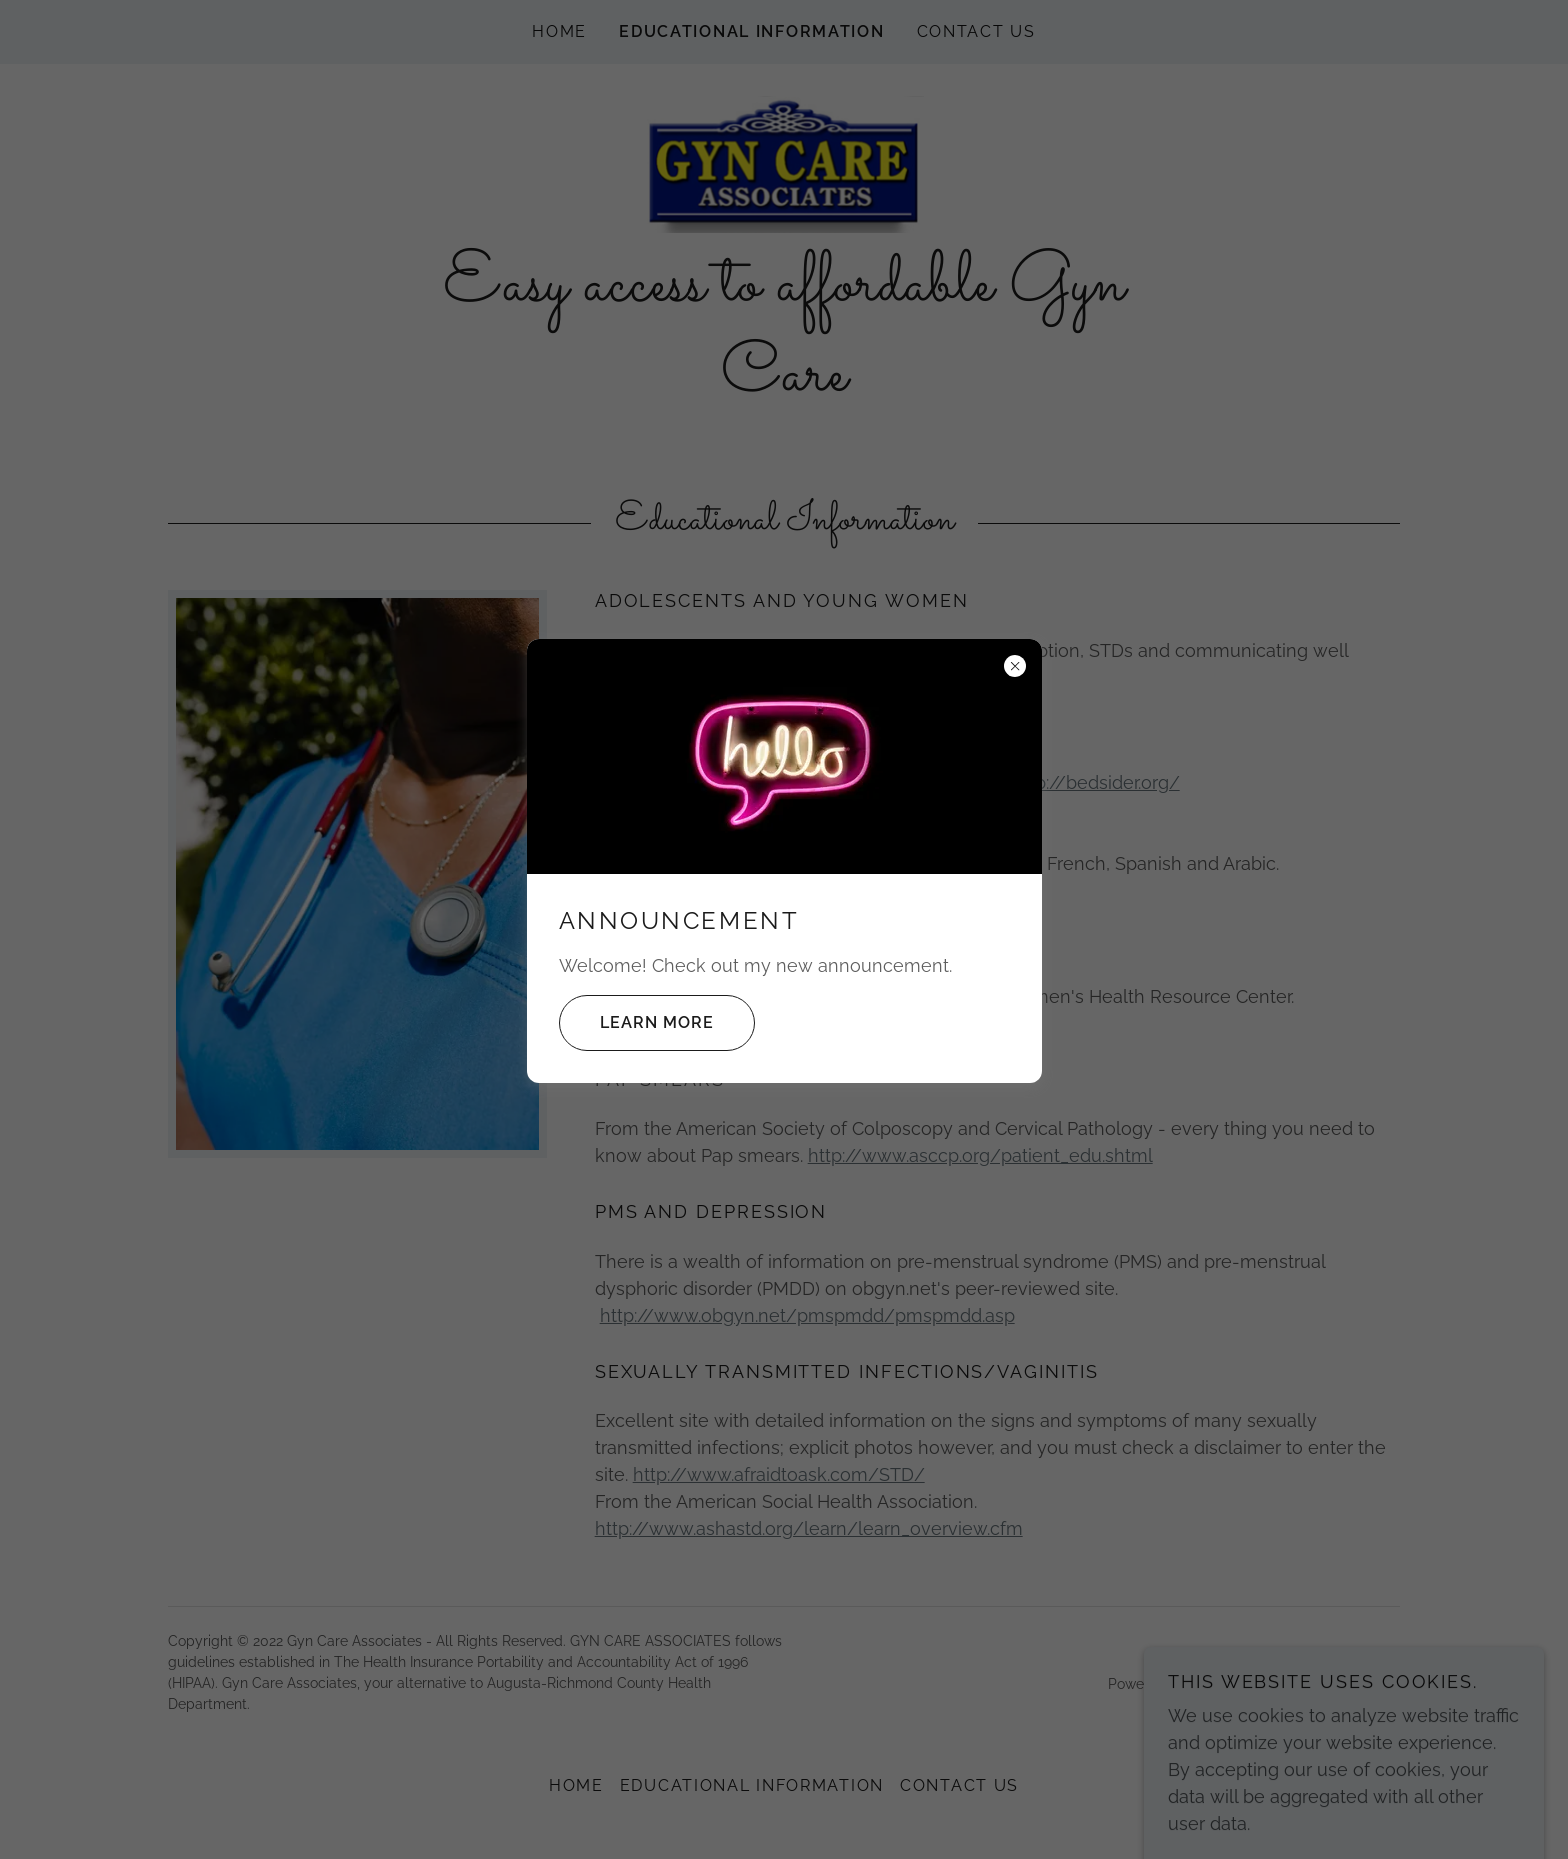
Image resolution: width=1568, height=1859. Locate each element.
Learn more (636, 1023)
